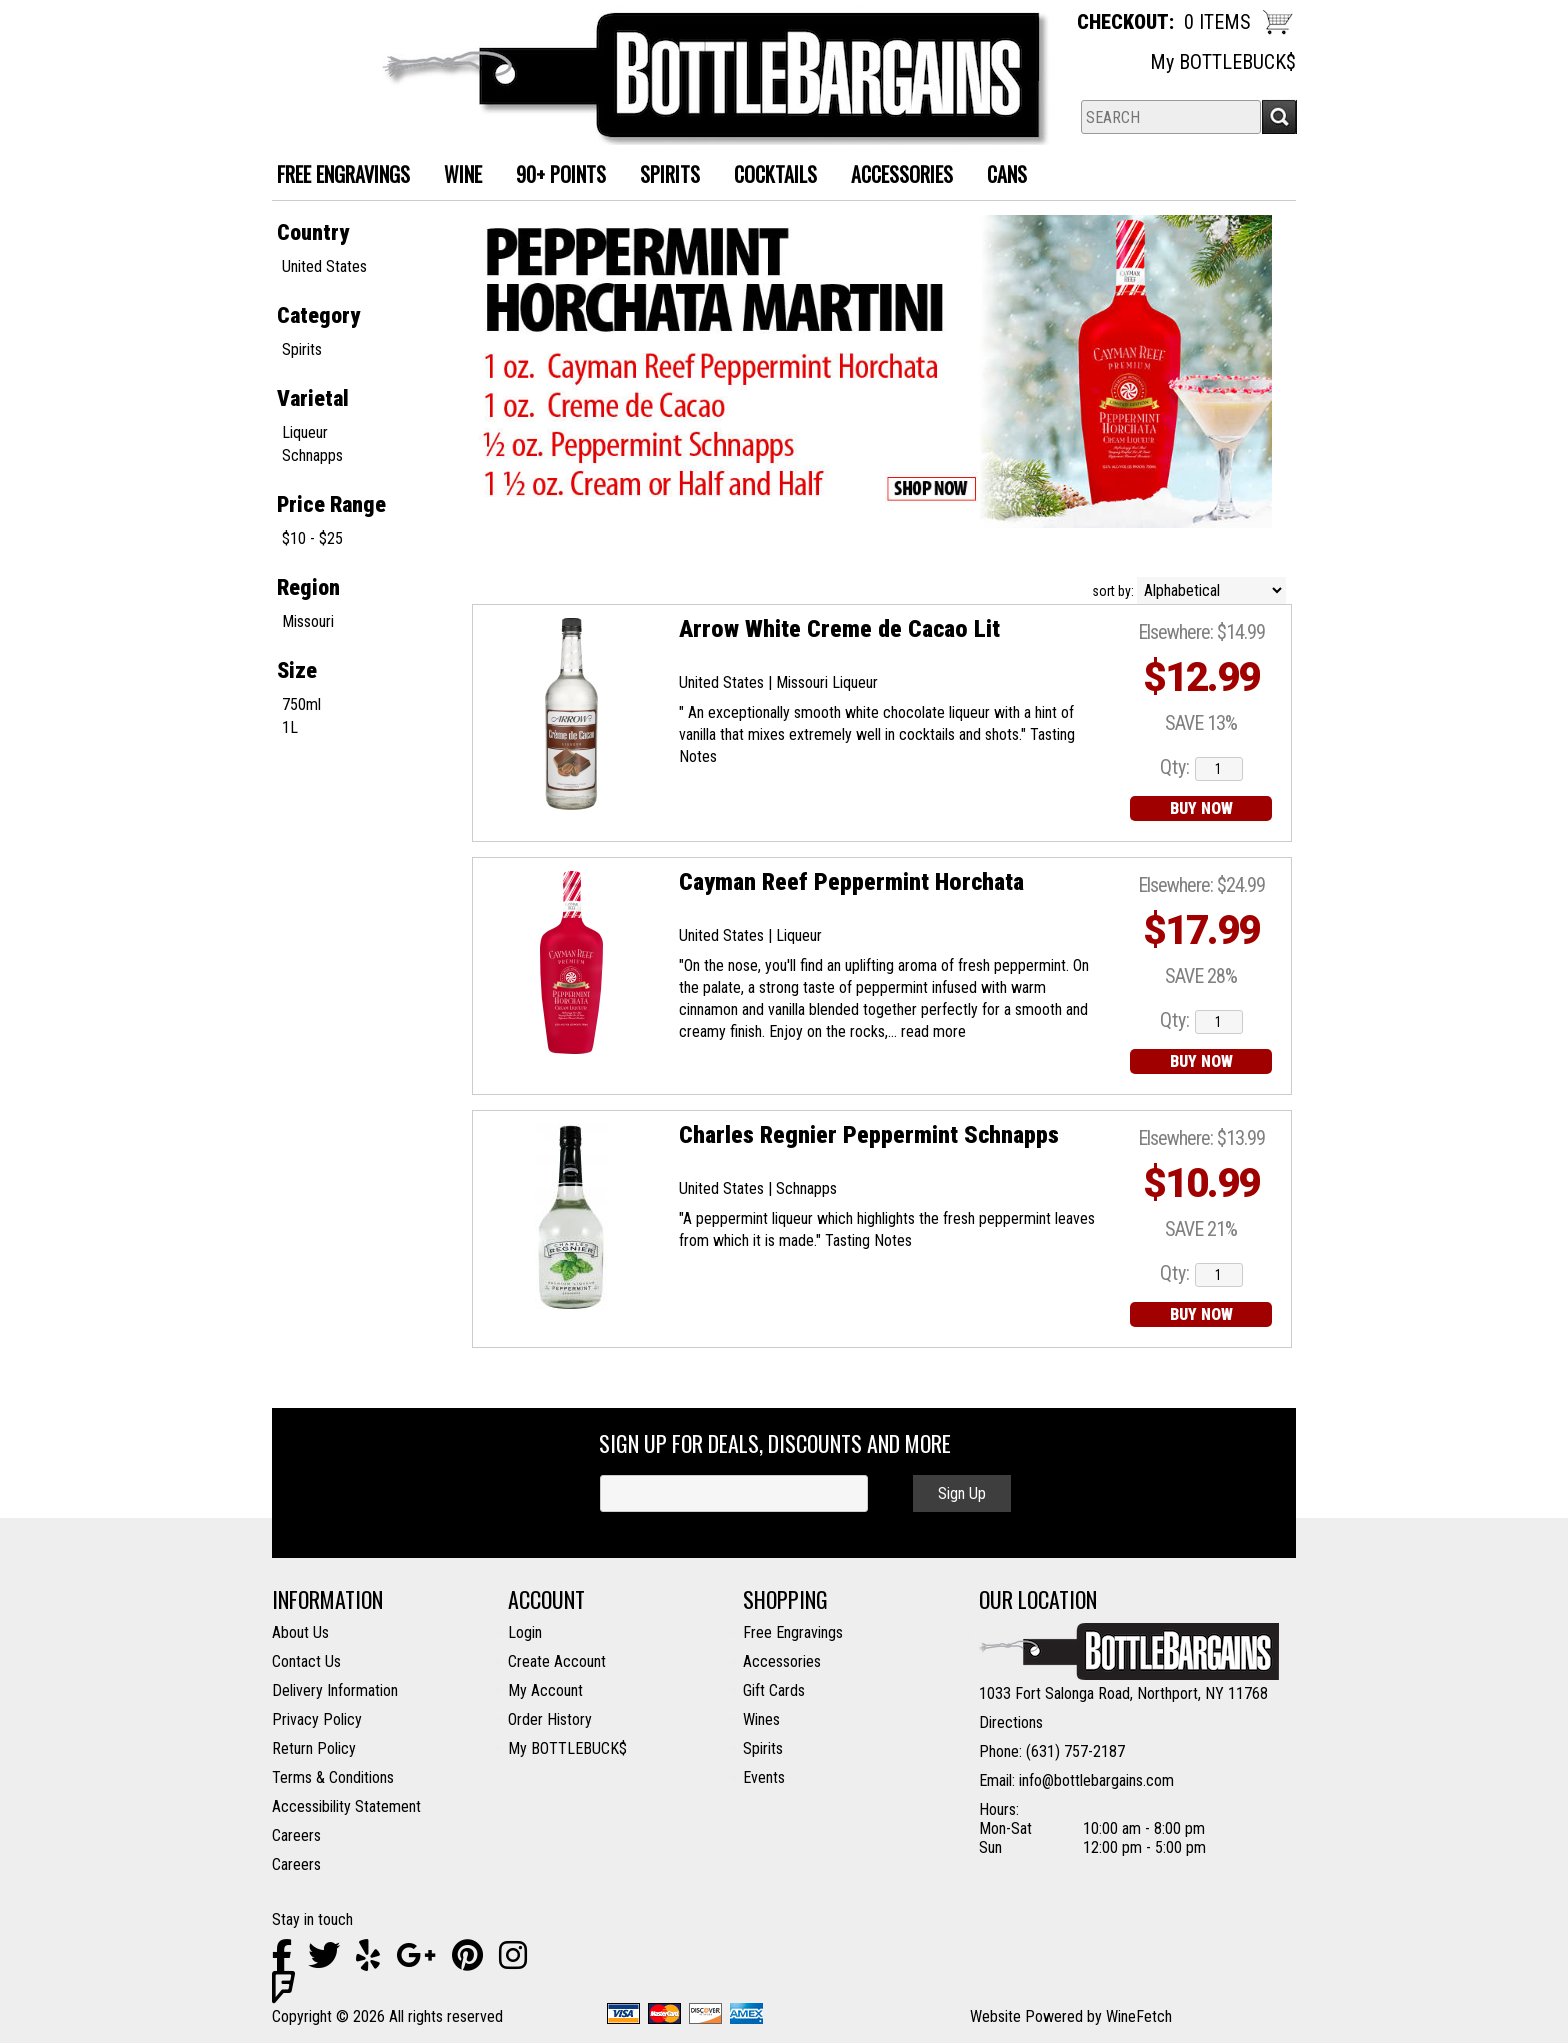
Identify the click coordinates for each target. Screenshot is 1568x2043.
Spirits (662, 176)
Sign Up (962, 1493)
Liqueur (305, 432)
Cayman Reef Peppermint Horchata (851, 882)
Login (525, 1632)
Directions (1011, 1722)
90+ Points (561, 174)
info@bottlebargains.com (1096, 1780)
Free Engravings (793, 1632)
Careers (296, 1835)
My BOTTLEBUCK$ (1223, 62)
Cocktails (768, 176)
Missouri (308, 621)
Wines (761, 1719)
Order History (550, 1719)
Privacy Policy (317, 1719)
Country (313, 232)
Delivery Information (335, 1690)
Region (308, 587)
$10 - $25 (312, 538)
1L (290, 727)
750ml (301, 704)
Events (764, 1777)
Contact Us (306, 1661)
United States (324, 266)
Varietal (313, 398)
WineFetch (1139, 2016)
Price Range (331, 504)
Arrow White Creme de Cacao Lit (839, 629)
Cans (999, 176)
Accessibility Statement (346, 1806)
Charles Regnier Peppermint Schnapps (869, 1135)
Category (318, 315)
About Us (300, 1632)
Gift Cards (774, 1690)
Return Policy (314, 1748)
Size (297, 670)
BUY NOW (1201, 808)
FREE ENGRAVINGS (343, 174)
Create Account (557, 1661)
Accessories (894, 176)
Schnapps (312, 455)
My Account (545, 1690)
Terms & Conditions (333, 1777)
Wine (455, 176)
